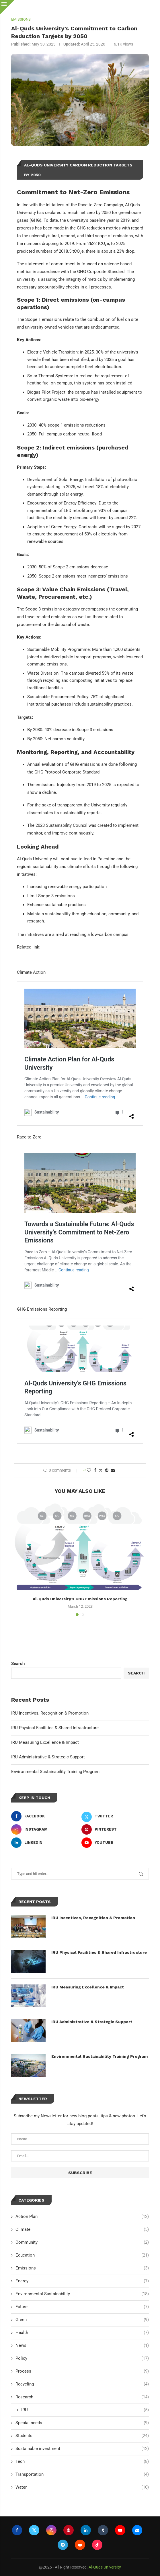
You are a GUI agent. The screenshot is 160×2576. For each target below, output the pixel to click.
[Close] (7, 7)
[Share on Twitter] (101, 1470)
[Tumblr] (103, 2530)
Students (82, 2436)
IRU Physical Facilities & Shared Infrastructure (55, 1727)
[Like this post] (89, 1470)
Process (82, 2371)
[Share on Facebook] (95, 1470)
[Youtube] (115, 1842)
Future (82, 2307)
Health (82, 2333)
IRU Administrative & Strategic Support (48, 1757)
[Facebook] (45, 1816)
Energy (82, 2281)
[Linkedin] (45, 1842)
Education (82, 2255)
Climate (82, 2229)
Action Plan (82, 2217)
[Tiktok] (97, 2545)
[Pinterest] (115, 1829)
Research (82, 2397)
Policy (82, 2358)
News (82, 2346)
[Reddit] (80, 2545)
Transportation (82, 2474)
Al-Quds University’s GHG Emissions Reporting (80, 1599)
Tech (82, 2462)
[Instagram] (45, 1829)
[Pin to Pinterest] (106, 1470)
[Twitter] (115, 1816)
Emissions (82, 2268)
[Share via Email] (113, 1470)
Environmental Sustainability (82, 2294)
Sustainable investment (82, 2449)
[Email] (137, 2530)
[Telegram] (63, 2545)
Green (82, 2320)
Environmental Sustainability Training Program (55, 1771)
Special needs (82, 2423)
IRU (85, 2410)
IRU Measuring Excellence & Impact (45, 1742)
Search (18, 1663)
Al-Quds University (105, 2567)
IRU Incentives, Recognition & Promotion (50, 1713)
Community (82, 2242)
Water (82, 2487)
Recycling (82, 2384)
